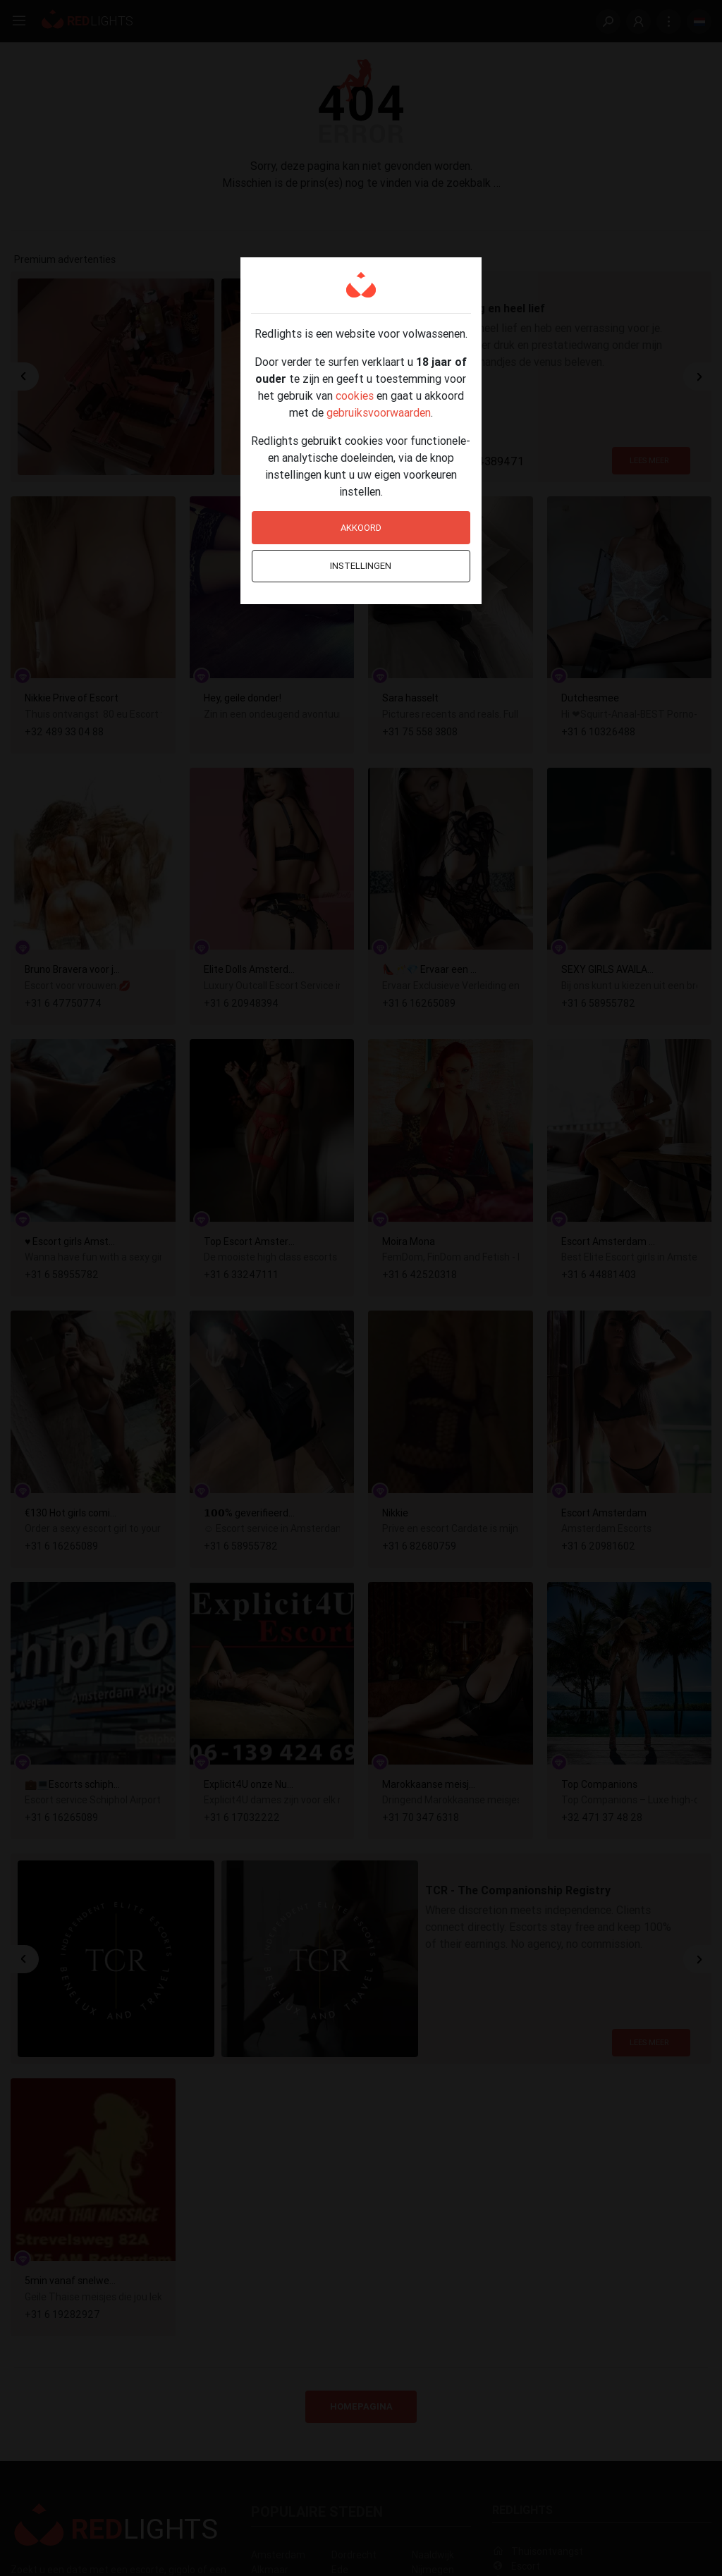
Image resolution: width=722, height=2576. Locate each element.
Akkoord (361, 528)
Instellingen (360, 566)
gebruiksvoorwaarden (378, 412)
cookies (355, 395)
